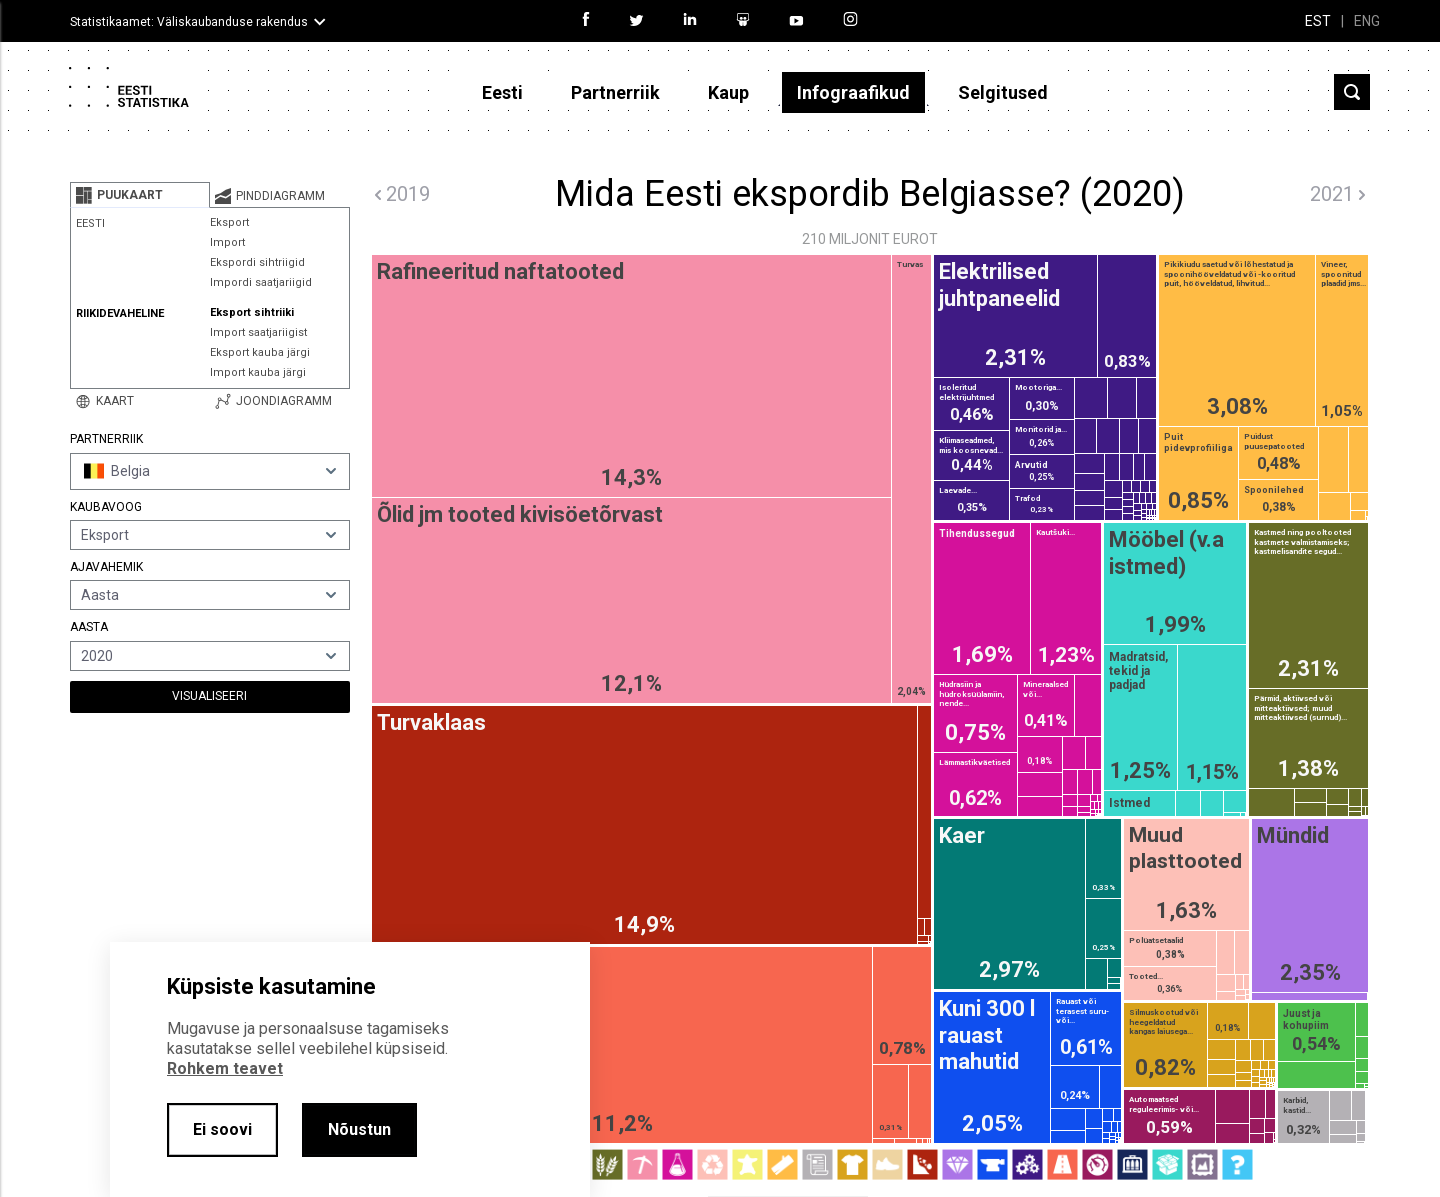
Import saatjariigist (258, 332)
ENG (1367, 21)
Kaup (728, 92)
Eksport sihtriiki (252, 312)
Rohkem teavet (225, 1068)
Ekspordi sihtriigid (257, 262)
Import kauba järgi (258, 372)
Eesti (502, 92)
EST (1318, 21)
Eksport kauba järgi (260, 352)
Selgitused (1003, 92)
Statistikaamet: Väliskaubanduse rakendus (189, 22)
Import (227, 242)
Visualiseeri (209, 696)
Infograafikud (853, 92)
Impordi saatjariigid (261, 282)
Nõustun (359, 1129)
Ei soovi (222, 1129)
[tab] (140, 195)
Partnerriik (615, 92)
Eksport (229, 222)
